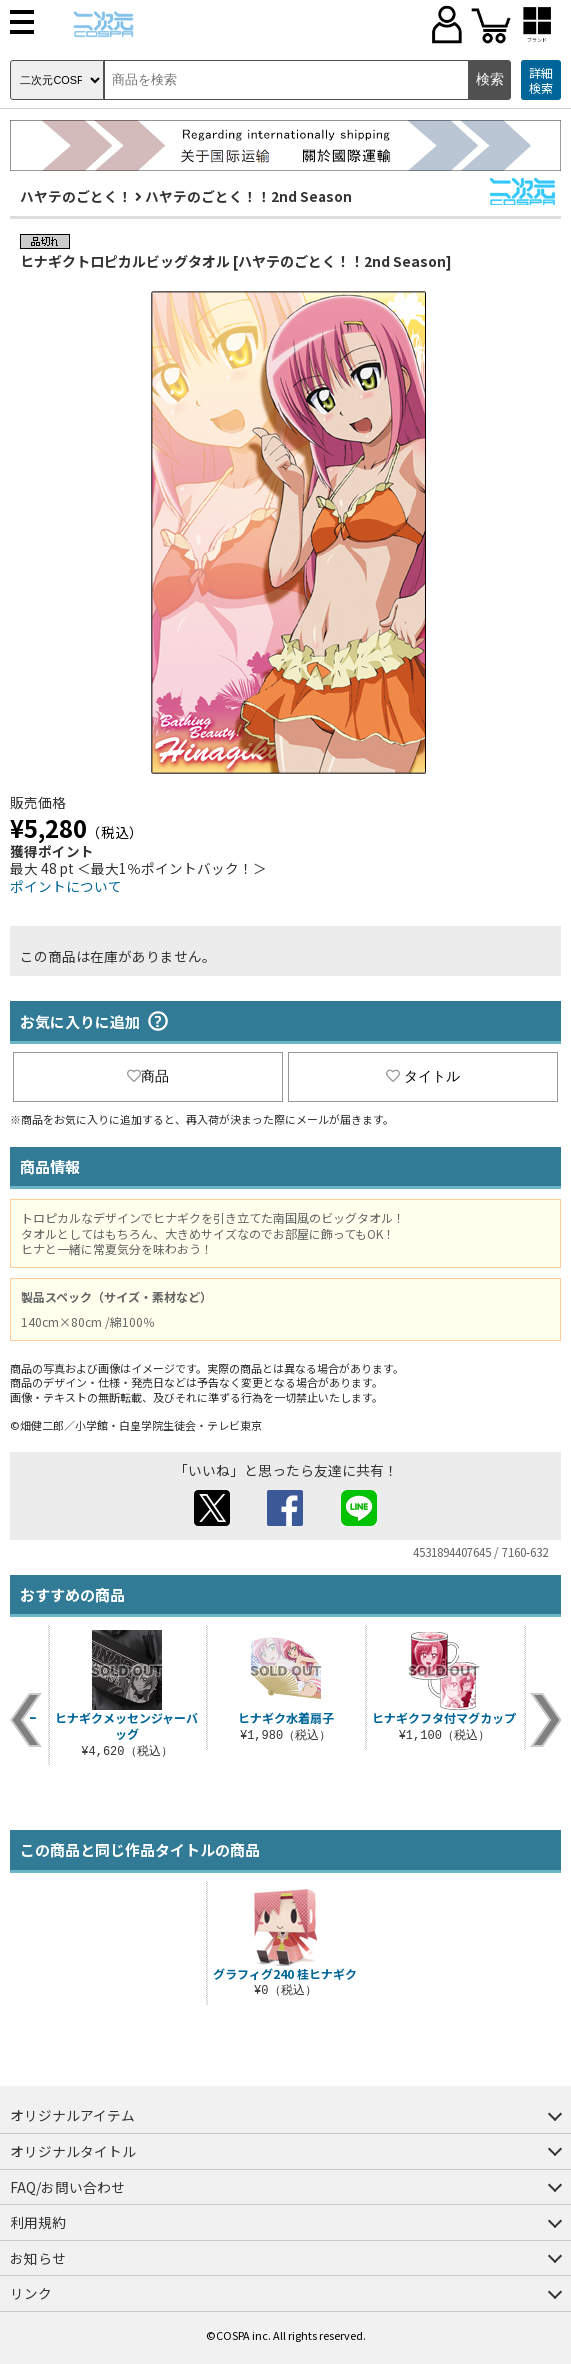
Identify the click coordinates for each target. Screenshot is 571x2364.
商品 (148, 1076)
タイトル (423, 1076)
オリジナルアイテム (72, 2115)
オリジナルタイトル (73, 2151)
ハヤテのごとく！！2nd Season (248, 196)
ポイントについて (66, 886)
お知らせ (38, 2258)
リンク (31, 2293)
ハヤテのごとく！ (76, 196)
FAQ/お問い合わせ (67, 2187)
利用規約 (38, 2222)
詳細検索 (541, 80)
